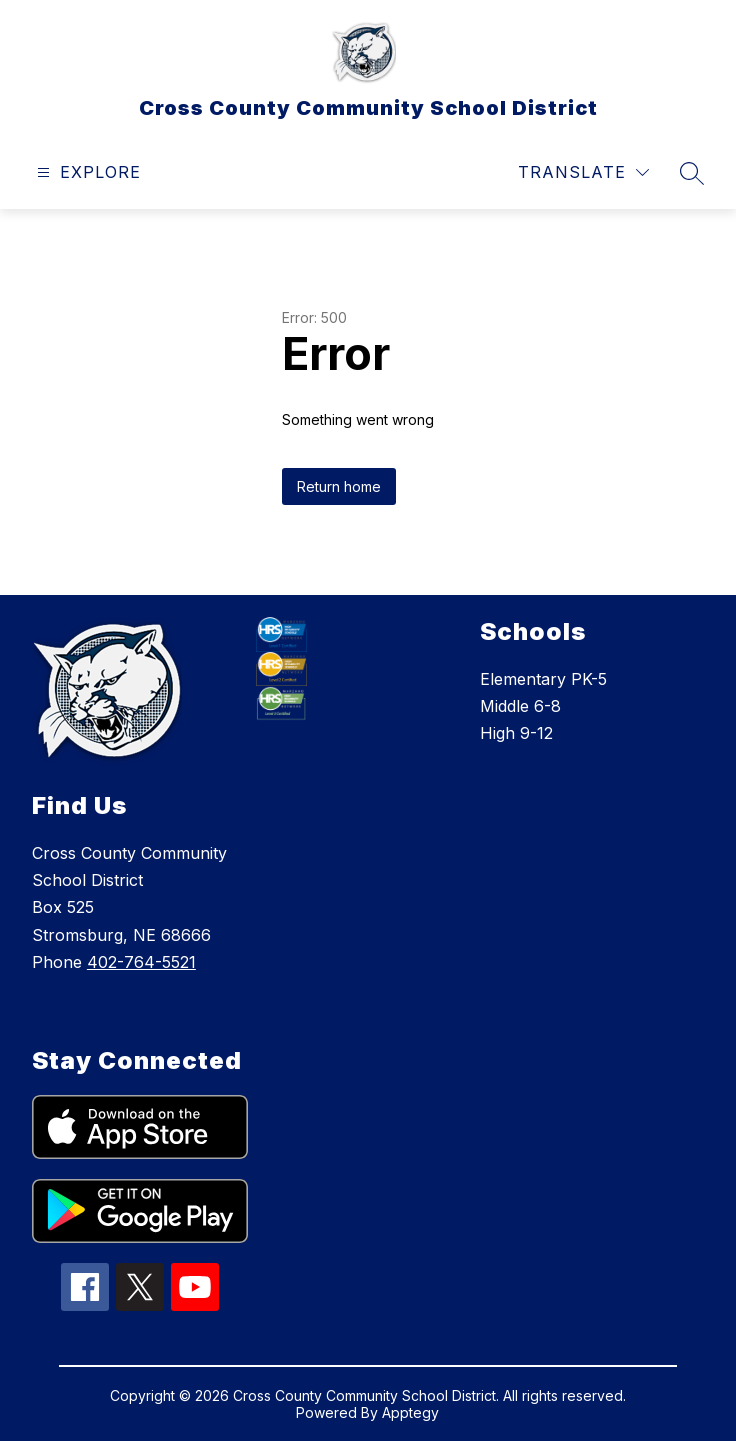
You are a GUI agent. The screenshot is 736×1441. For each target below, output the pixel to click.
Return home (339, 486)
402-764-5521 (141, 962)
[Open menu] (86, 172)
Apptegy (410, 1412)
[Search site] (692, 173)
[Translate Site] (583, 172)
